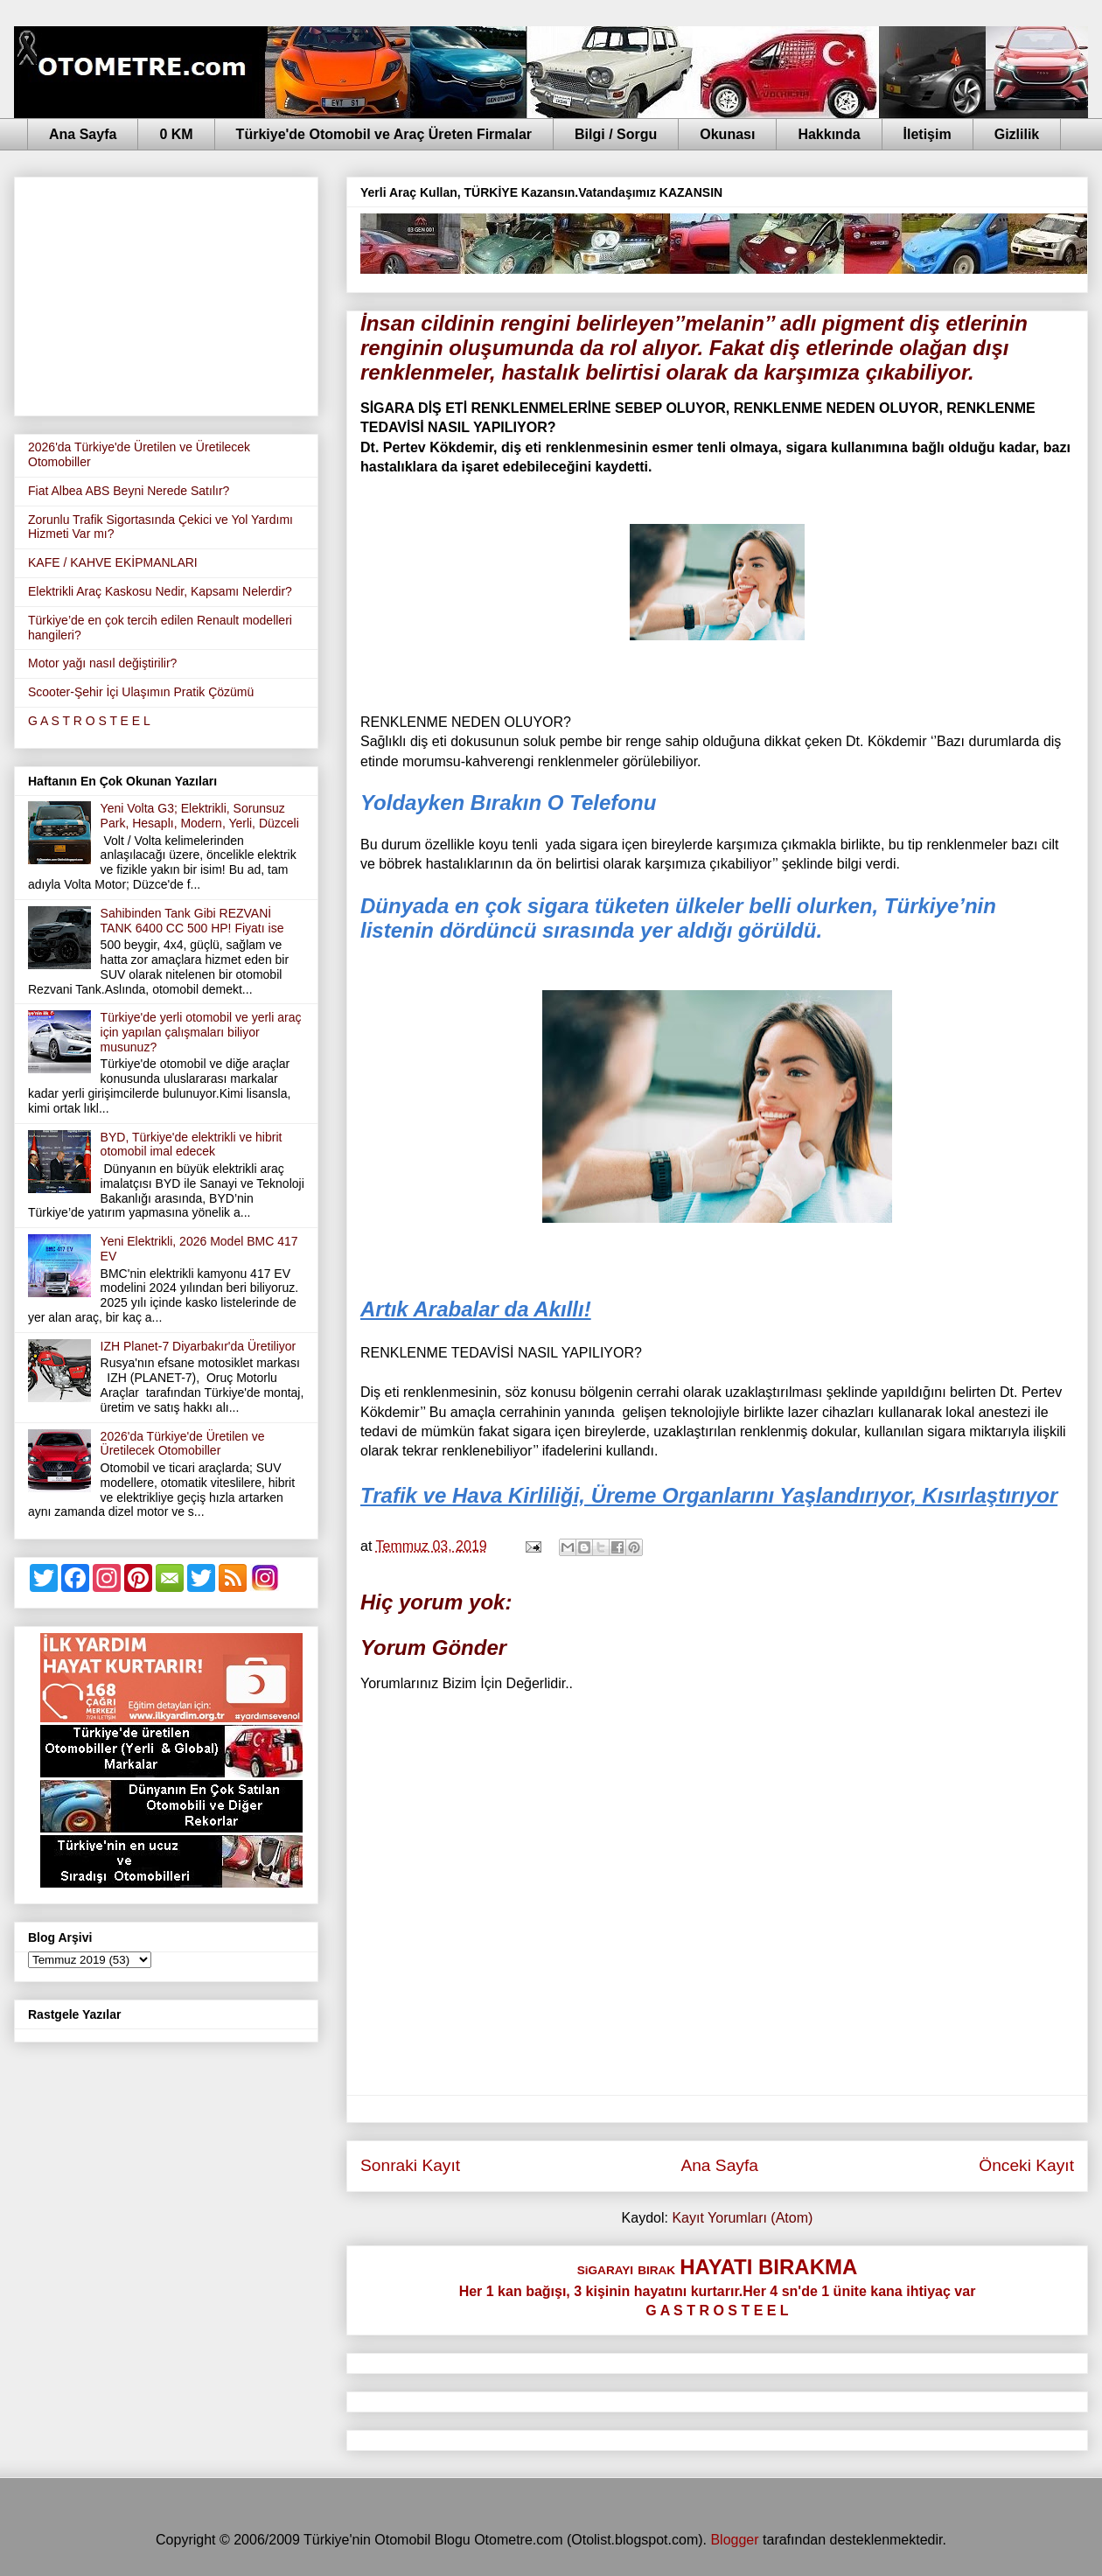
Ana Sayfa (82, 134)
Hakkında (829, 134)
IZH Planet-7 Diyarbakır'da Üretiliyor (198, 1346)
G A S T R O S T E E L (89, 721)
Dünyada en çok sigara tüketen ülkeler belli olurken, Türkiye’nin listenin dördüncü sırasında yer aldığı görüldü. (678, 918)
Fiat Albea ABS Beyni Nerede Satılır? (128, 491)
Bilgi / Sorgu (616, 134)
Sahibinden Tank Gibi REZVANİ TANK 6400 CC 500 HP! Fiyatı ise (192, 920)
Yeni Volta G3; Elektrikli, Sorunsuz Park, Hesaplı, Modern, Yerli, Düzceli (200, 815)
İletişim (927, 134)
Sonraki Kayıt (410, 2165)
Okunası (727, 134)
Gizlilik (1017, 134)
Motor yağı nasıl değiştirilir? (102, 663)
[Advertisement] (166, 293)
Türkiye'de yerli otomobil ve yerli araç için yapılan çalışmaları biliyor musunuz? (201, 1032)
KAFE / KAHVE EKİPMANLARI (113, 562)
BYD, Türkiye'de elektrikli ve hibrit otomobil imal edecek (191, 1144)
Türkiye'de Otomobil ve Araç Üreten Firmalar (384, 134)
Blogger (734, 2539)
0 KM (175, 134)
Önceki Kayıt (1026, 2165)
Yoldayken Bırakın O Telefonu (508, 802)
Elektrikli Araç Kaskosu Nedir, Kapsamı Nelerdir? (160, 591)
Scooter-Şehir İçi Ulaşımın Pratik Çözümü (141, 692)
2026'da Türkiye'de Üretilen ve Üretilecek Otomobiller (183, 1443)
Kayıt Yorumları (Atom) (742, 2217)
